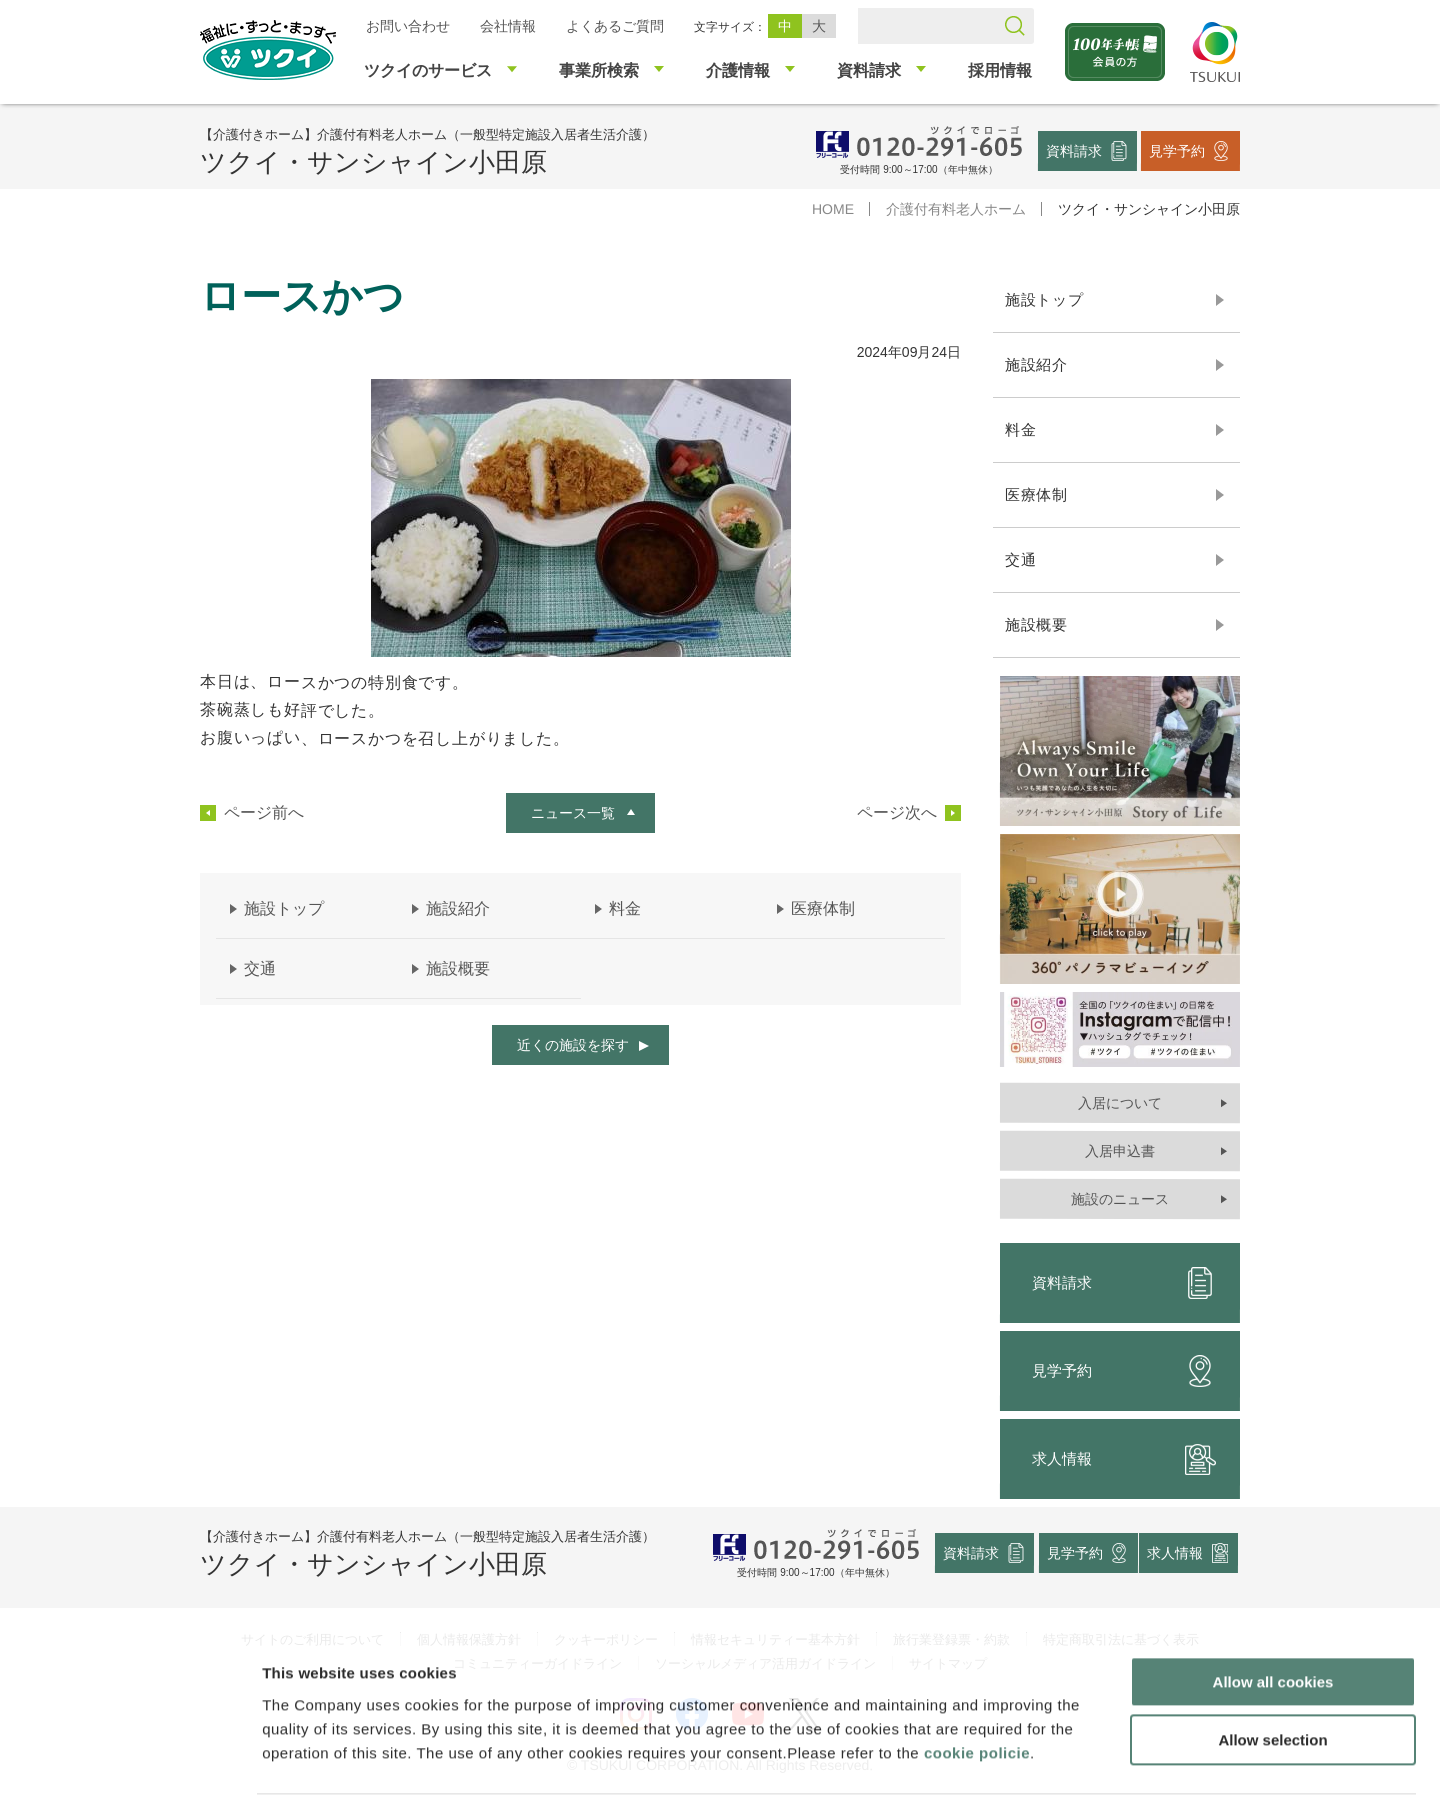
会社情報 (508, 26)
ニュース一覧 (573, 813)
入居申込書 (1120, 1151)
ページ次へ (897, 813)
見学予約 (1177, 150)
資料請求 (1074, 150)
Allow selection (1272, 1667)
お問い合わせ (408, 26)
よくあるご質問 (615, 26)
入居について (1120, 1103)
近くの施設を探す (573, 1045)
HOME (833, 209)
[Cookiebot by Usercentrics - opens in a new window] (128, 1761)
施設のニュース (1120, 1199)
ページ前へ (264, 813)
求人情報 (1124, 1459)
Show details (1049, 1760)
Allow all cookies (1273, 1608)
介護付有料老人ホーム (956, 209)
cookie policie (977, 1679)
